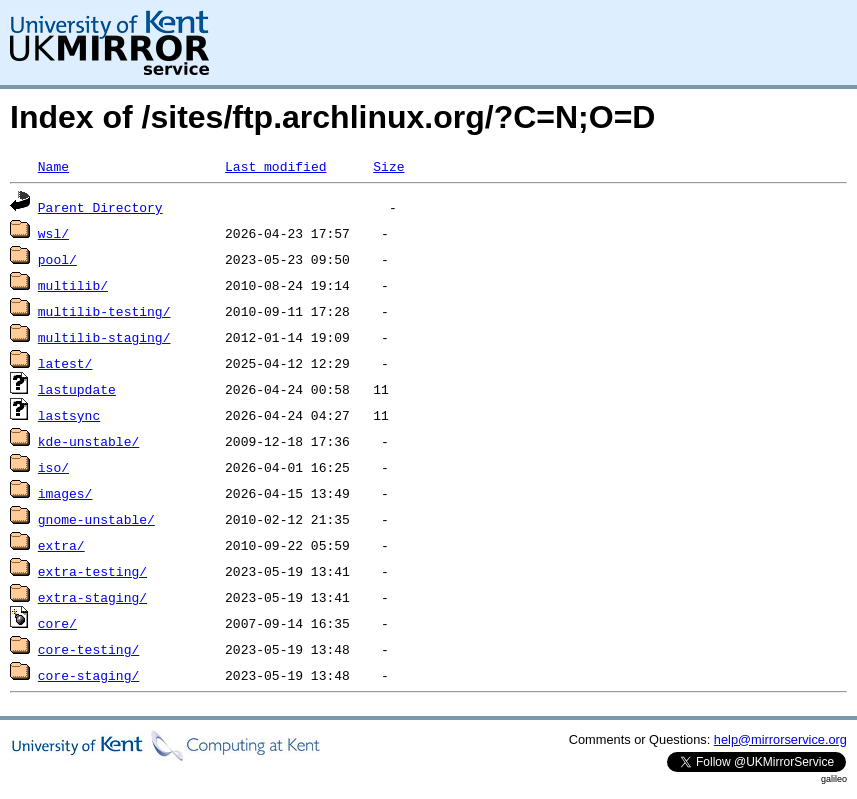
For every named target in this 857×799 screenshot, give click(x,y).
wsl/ (53, 233)
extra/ (61, 545)
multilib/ (73, 285)
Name (53, 166)
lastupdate (77, 389)
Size (388, 166)
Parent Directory (100, 207)
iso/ (53, 467)
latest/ (65, 363)
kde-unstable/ (88, 441)
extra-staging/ (92, 597)
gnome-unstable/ (96, 519)
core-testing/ (88, 649)
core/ (57, 623)
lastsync (69, 415)
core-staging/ (88, 675)
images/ (65, 493)
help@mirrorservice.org (780, 739)
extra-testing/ (92, 571)
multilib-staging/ (104, 337)
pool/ (57, 259)
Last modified (275, 166)
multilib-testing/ (104, 311)
